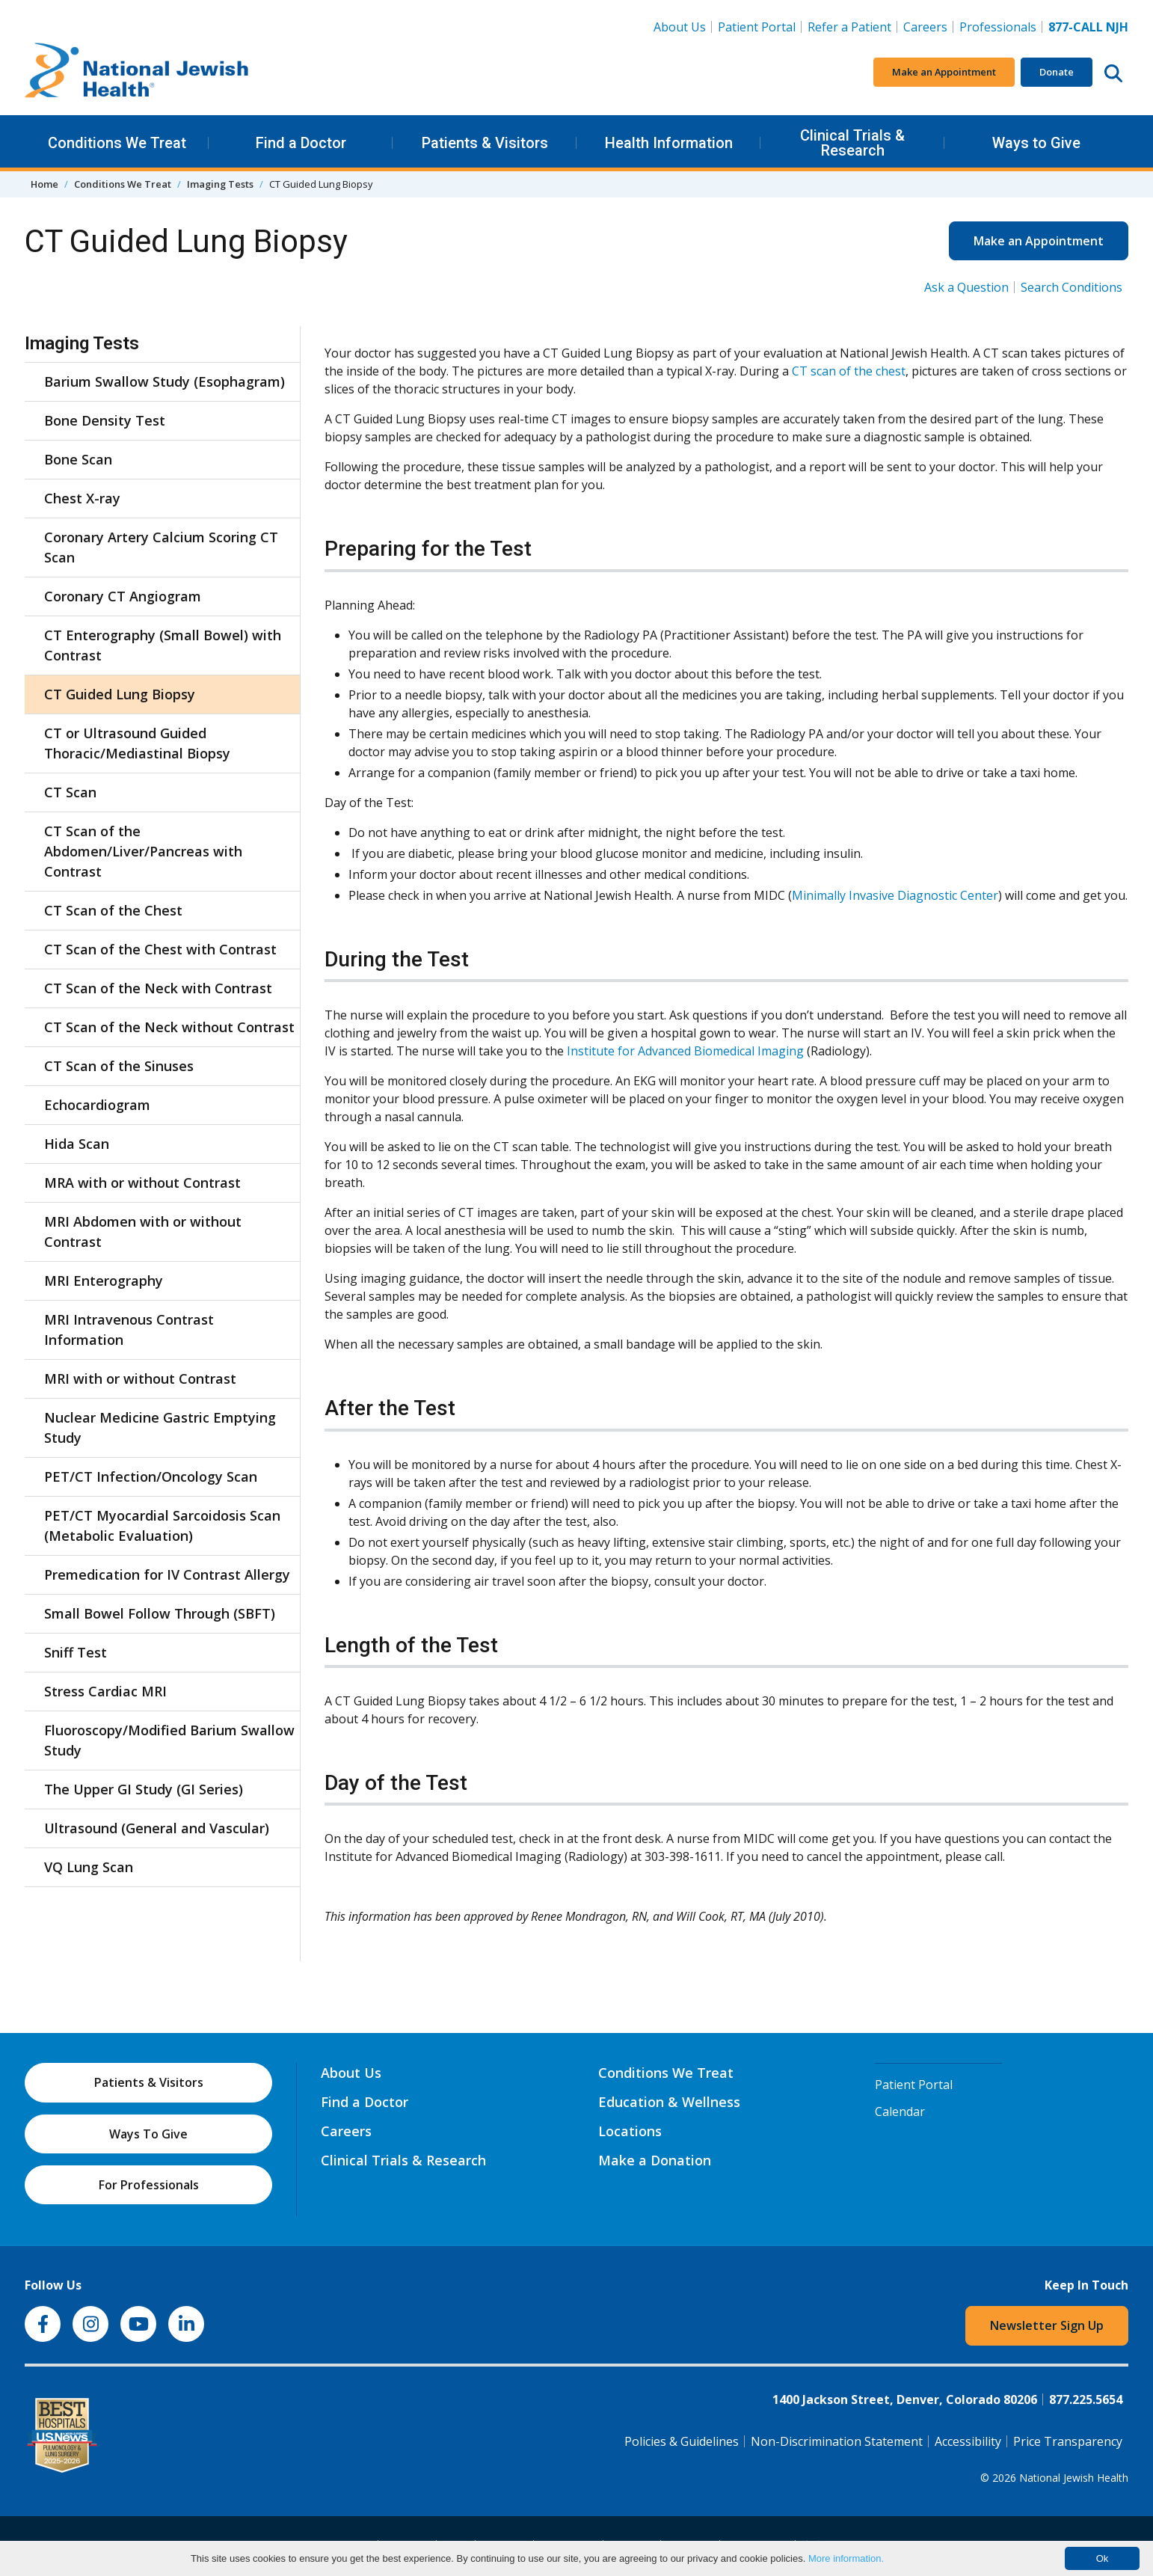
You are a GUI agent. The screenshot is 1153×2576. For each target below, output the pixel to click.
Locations (630, 2131)
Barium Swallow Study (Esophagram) (164, 381)
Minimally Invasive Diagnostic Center (895, 895)
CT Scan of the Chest (113, 910)
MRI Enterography (103, 1280)
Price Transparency (1067, 2441)
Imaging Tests (220, 184)
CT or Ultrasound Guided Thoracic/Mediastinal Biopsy (137, 743)
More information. (846, 2558)
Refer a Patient (849, 27)
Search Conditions (1071, 287)
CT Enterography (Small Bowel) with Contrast (162, 645)
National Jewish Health (1073, 2478)
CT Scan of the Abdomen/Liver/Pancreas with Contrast (143, 851)
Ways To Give (148, 2134)
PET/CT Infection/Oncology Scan (150, 1476)
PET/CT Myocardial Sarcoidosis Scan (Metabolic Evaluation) (162, 1525)
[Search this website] (1113, 73)
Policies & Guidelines (681, 2441)
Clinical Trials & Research (852, 142)
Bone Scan (78, 459)
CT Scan (70, 792)
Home (44, 184)
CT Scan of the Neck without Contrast (169, 1027)
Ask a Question (966, 287)
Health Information (669, 143)
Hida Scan (76, 1144)
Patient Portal (757, 27)
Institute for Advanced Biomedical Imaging (685, 1051)
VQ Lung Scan (88, 1867)
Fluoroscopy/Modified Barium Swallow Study (169, 1740)
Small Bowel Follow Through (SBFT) (159, 1613)
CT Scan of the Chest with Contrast (160, 949)
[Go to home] (137, 72)
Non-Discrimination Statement (837, 2441)
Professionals (997, 27)
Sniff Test (75, 1652)
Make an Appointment (944, 72)
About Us (680, 27)
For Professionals (149, 2185)
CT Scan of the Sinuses (119, 1066)
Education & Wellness (669, 2102)
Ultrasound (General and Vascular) (156, 1828)
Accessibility (968, 2441)
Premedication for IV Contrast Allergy (167, 1574)
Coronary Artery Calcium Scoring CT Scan (161, 547)
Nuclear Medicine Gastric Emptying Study (160, 1427)
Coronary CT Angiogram (122, 596)
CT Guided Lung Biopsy (119, 694)
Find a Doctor (301, 143)
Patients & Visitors (485, 143)
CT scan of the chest (849, 371)
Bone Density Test (104, 420)
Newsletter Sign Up (1047, 2325)
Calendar (900, 2111)
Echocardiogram (97, 1105)
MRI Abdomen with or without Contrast (143, 1231)
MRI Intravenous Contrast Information (129, 1329)
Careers (928, 26)
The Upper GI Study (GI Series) (143, 1789)
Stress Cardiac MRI (105, 1691)
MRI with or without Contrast (140, 1378)
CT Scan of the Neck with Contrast (158, 988)
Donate (1056, 72)
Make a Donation (654, 2160)
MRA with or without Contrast (142, 1183)
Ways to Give (1036, 143)
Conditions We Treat (117, 143)
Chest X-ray (82, 498)
